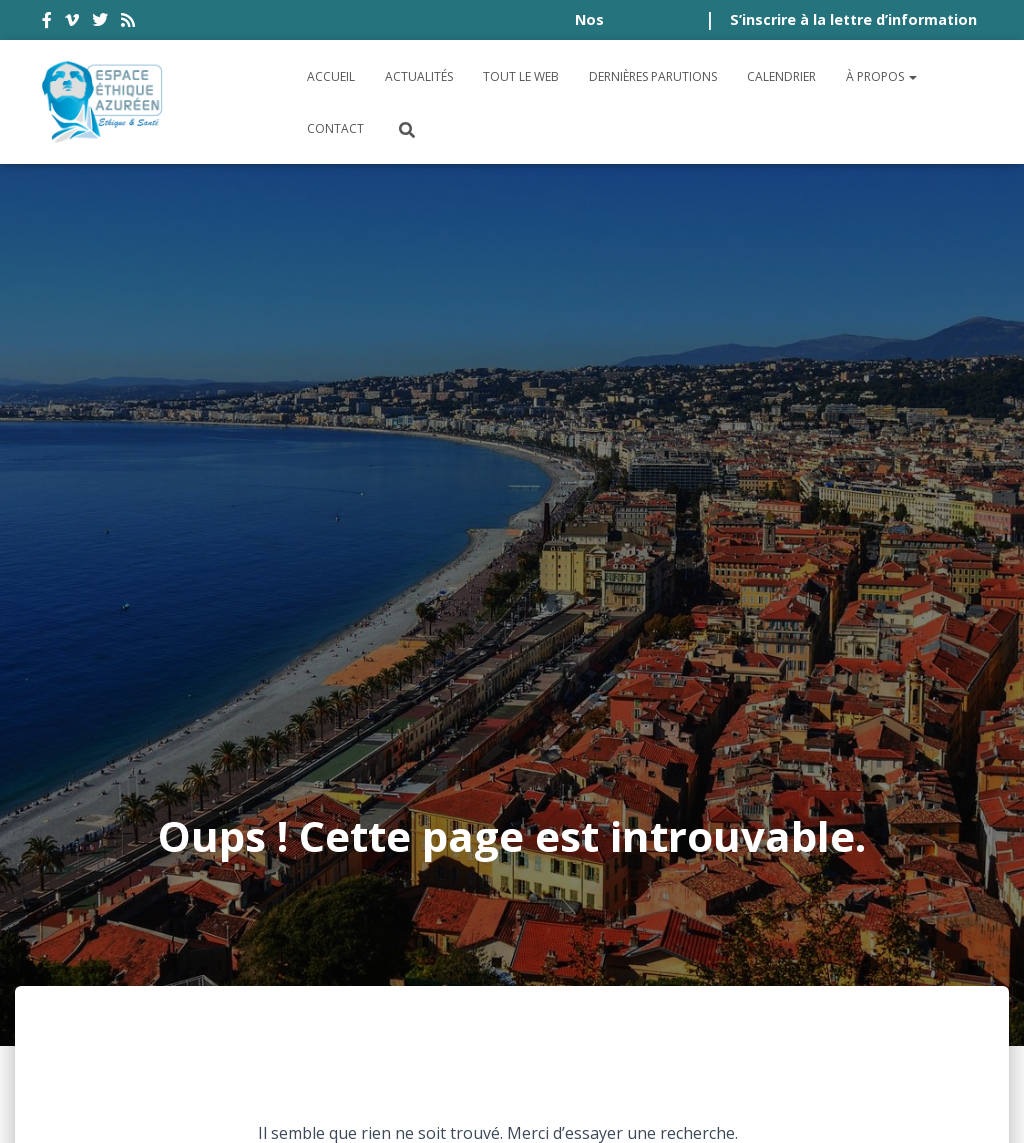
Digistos (546, 1104)
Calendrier (781, 76)
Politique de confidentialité (646, 938)
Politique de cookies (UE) (161, 992)
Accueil (331, 76)
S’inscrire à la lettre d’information (853, 19)
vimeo (72, 23)
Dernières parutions (653, 76)
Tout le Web (521, 76)
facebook (47, 23)
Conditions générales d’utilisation (340, 938)
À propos (881, 76)
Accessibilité (108, 938)
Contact (335, 128)
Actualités (419, 76)
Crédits (825, 938)
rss (128, 23)
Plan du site (928, 938)
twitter (100, 23)
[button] (912, 76)
